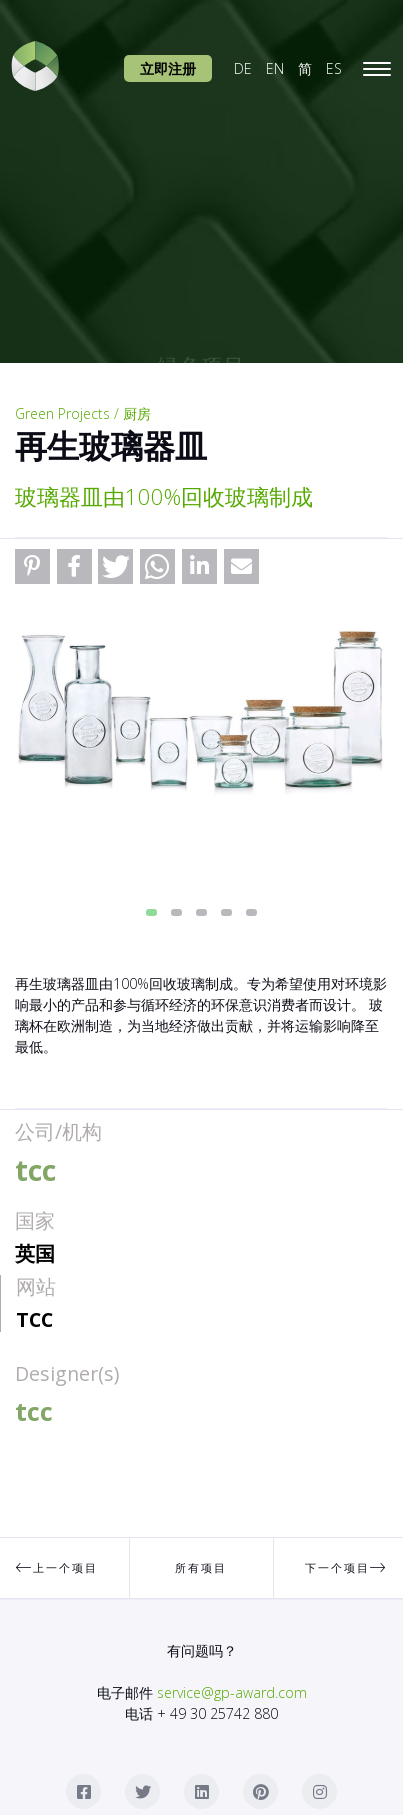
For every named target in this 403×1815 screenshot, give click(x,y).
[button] (32, 566)
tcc (34, 1319)
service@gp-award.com (232, 1692)
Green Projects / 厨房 (83, 413)
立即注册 (168, 68)
